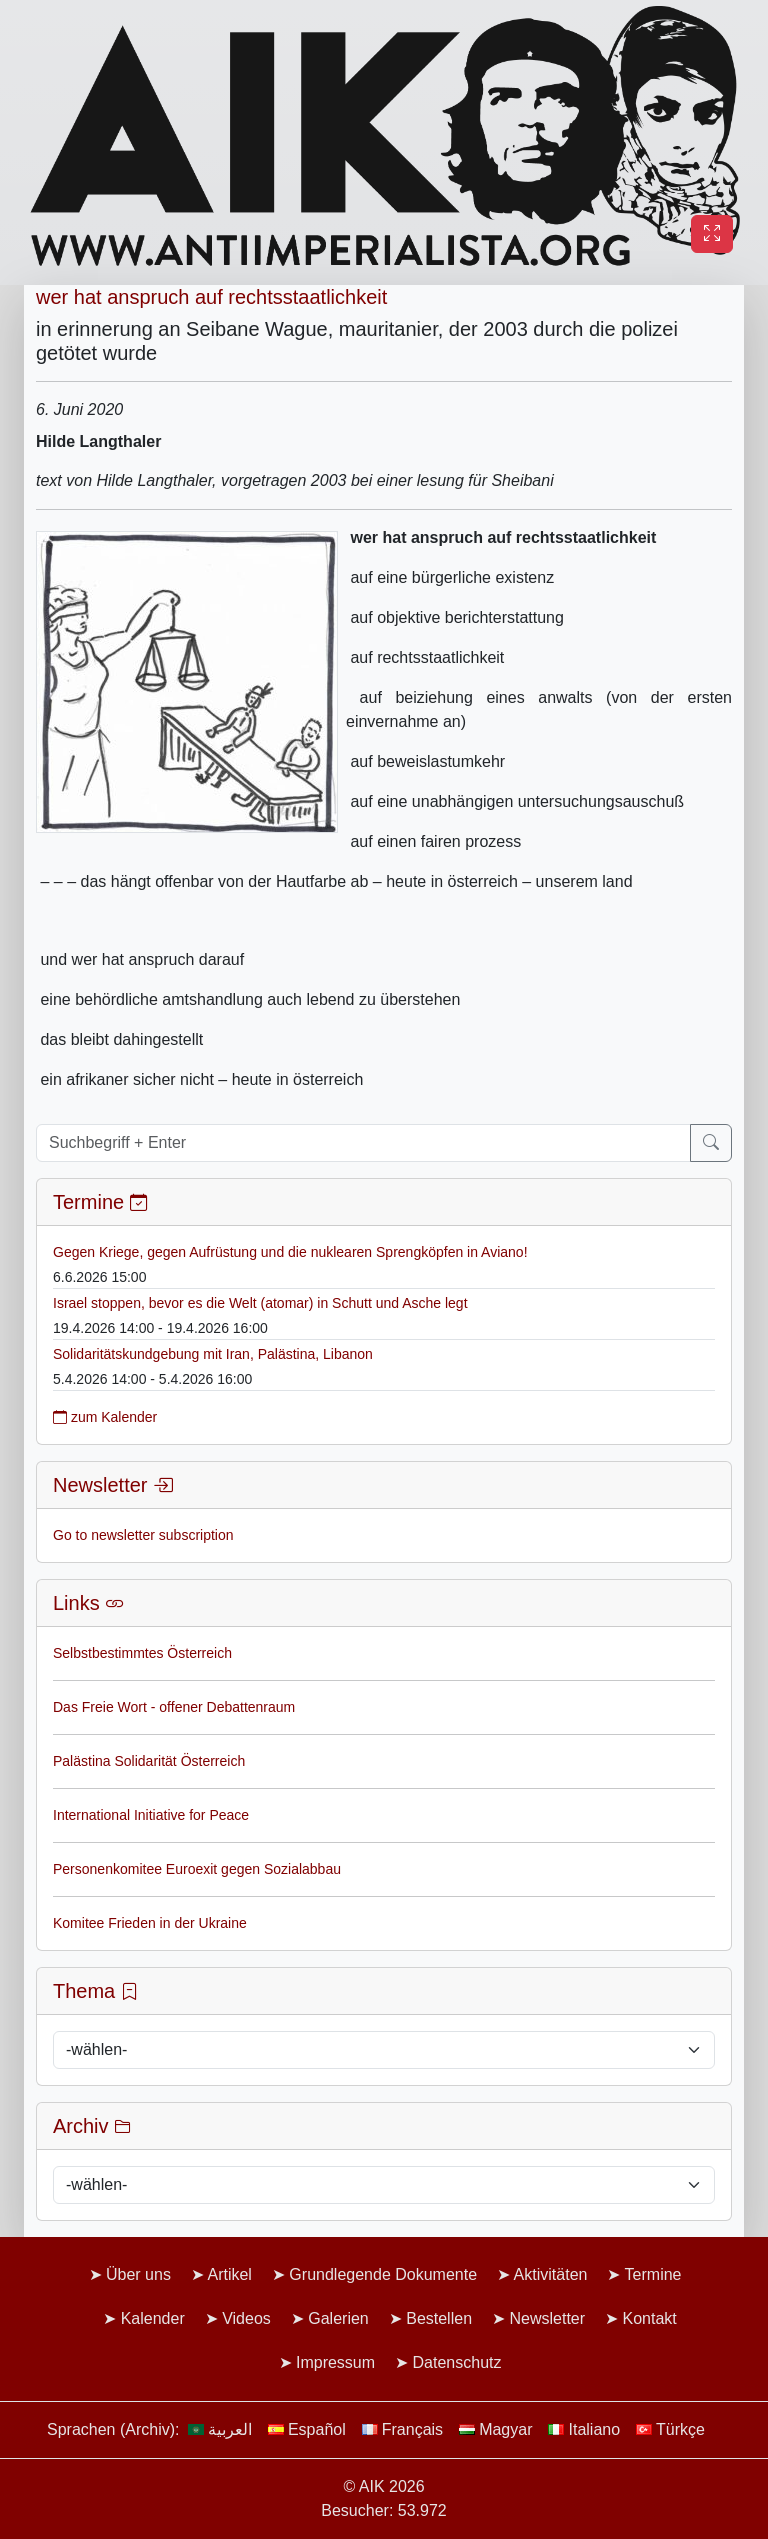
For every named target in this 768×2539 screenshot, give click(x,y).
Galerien (338, 2318)
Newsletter (547, 2318)
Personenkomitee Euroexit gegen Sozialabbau (197, 1869)
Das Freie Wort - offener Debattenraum (174, 1707)
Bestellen (439, 2318)
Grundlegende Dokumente (383, 2274)
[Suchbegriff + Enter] (363, 1143)
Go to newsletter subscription (143, 1535)
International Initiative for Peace (151, 1815)
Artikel (229, 2274)
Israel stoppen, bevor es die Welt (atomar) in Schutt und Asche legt (260, 1303)
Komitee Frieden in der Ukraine (150, 1923)
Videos (246, 2318)
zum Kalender (105, 1417)
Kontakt (650, 2318)
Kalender (153, 2318)
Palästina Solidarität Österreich (149, 1761)
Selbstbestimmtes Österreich (142, 1653)
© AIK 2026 (383, 2486)
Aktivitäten (551, 2274)
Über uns (138, 2274)
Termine (653, 2274)
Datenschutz (457, 2362)
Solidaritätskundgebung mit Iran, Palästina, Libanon (213, 1354)
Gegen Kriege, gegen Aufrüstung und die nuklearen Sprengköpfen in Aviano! (290, 1252)
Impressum (335, 2362)
